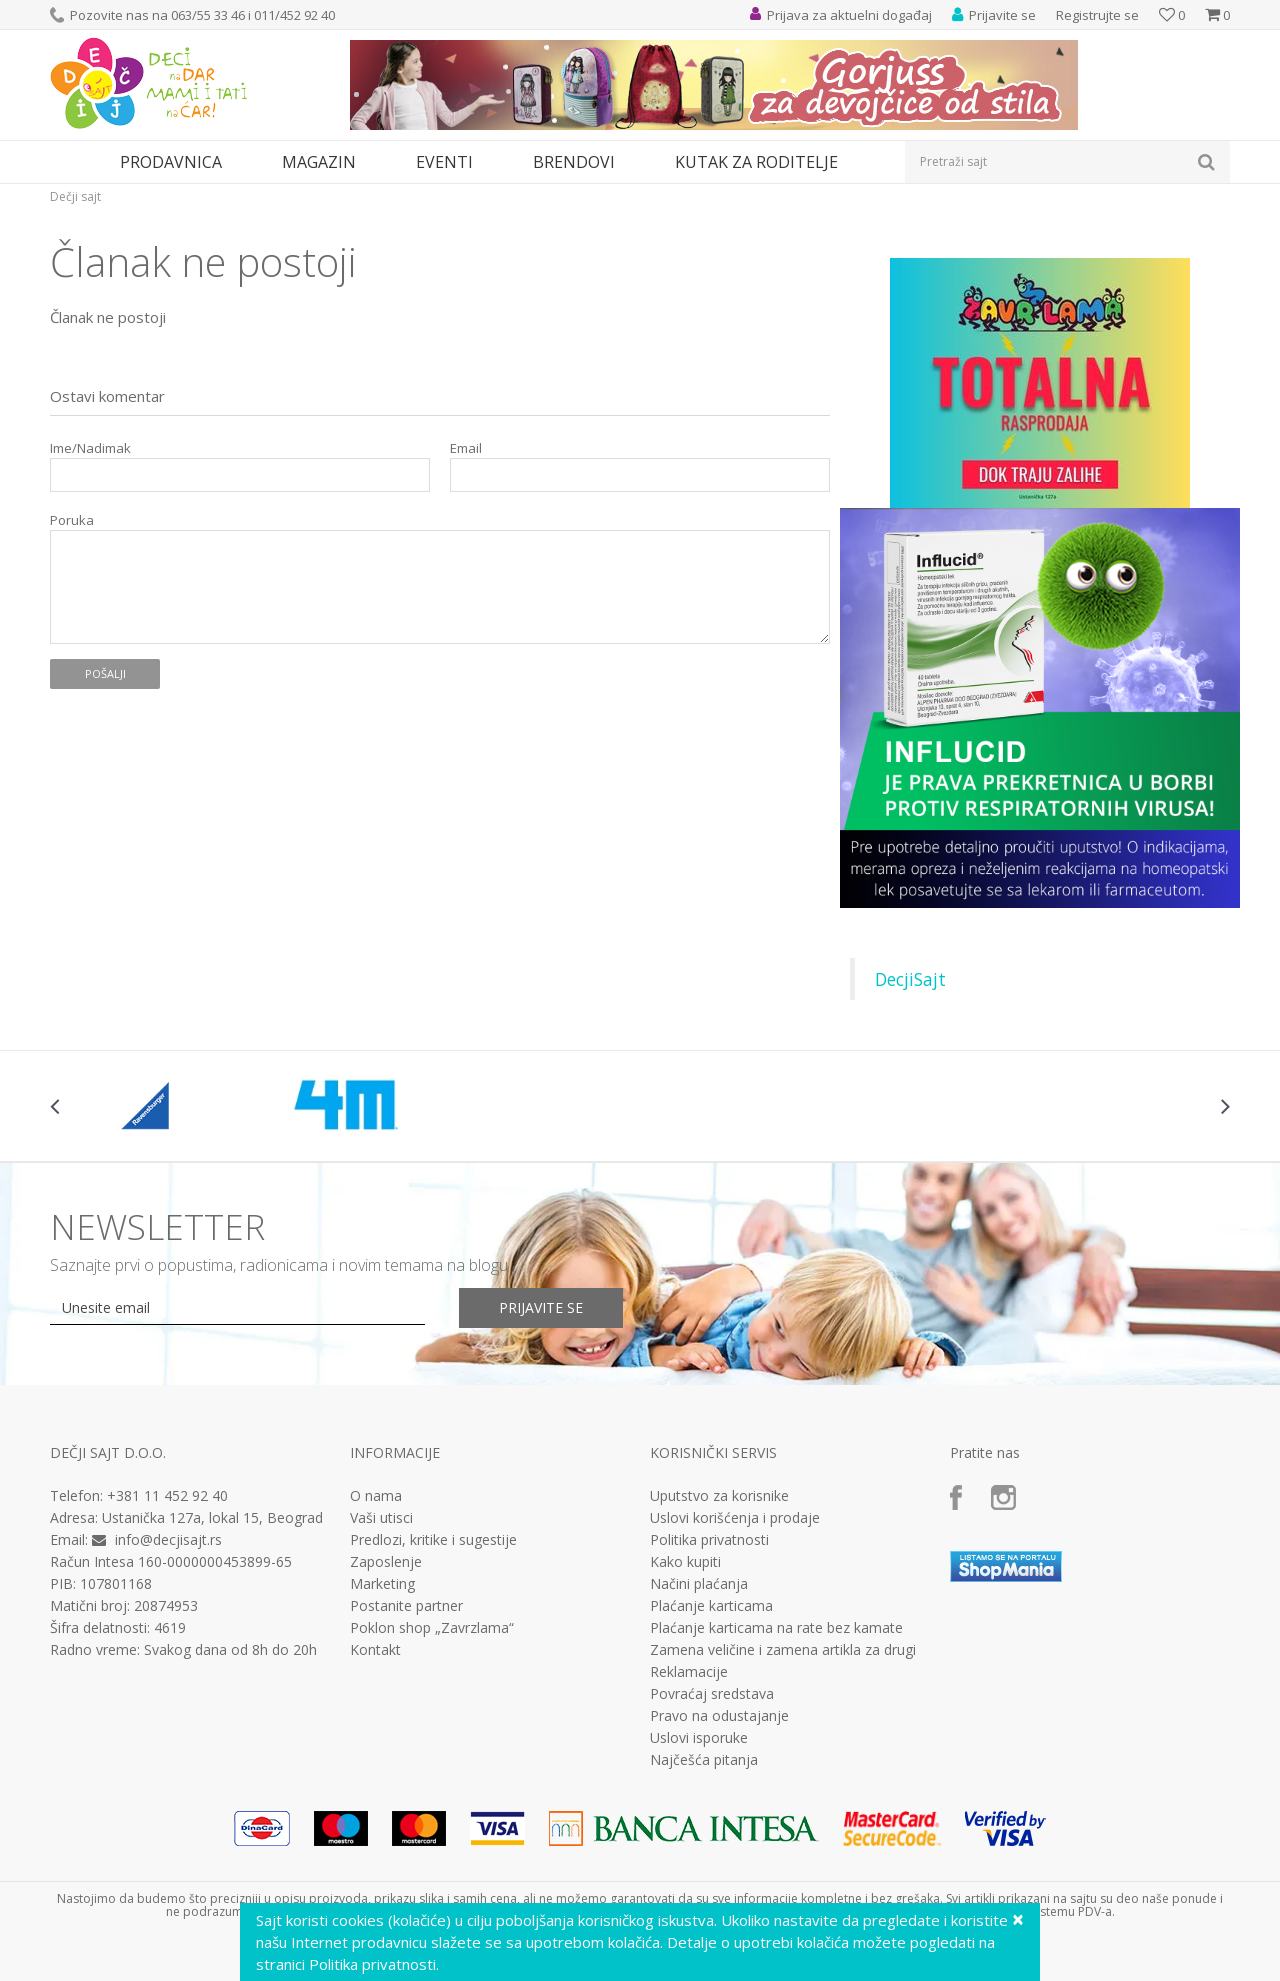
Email (466, 448)
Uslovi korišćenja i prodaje (735, 1518)
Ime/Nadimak (90, 448)
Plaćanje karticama (711, 1606)
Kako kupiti (685, 1562)
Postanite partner (406, 1606)
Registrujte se (1097, 15)
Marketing (382, 1584)
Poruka (72, 520)
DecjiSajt (910, 979)
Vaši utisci (381, 1518)
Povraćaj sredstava (712, 1694)
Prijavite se (541, 1307)
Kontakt (375, 1650)
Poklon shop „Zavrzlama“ (432, 1628)
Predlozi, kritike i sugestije (433, 1540)
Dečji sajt (75, 196)
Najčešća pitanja (704, 1760)
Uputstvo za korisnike (719, 1496)
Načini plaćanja (699, 1584)
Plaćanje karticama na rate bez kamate (776, 1628)
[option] (148, 1106)
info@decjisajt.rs (168, 1539)
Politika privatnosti (709, 1540)
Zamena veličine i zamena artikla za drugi (783, 1650)
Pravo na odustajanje (719, 1716)
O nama (376, 1496)
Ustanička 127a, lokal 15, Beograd (212, 1517)
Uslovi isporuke (699, 1738)
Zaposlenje (386, 1562)
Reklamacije (689, 1672)
